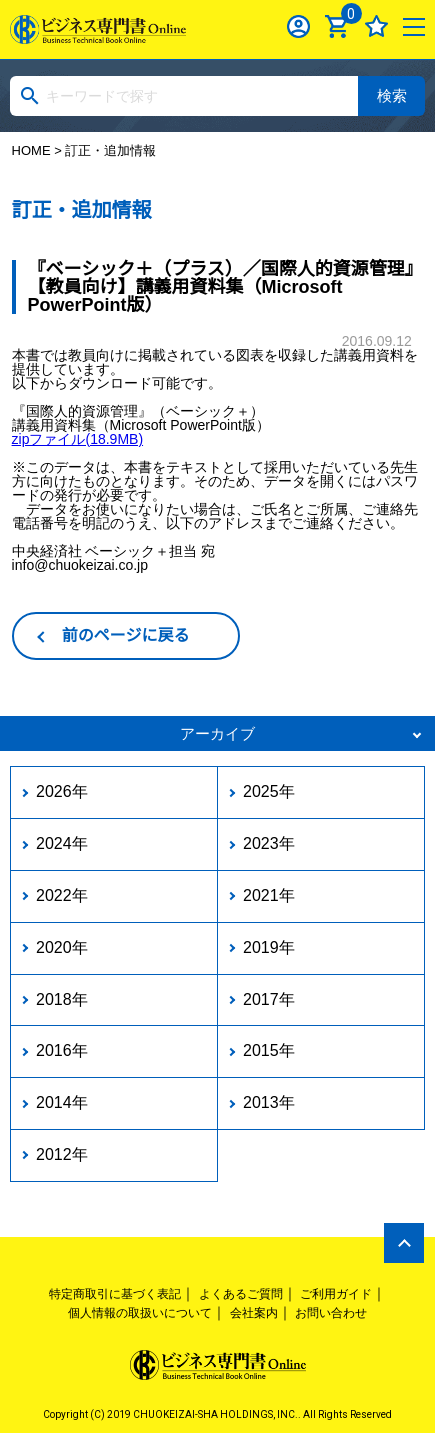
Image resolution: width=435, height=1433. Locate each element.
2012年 (62, 1154)
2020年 (62, 947)
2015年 (269, 1050)
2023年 (269, 843)
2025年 (269, 791)
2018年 (62, 999)
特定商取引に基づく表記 (115, 1294)
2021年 (269, 895)
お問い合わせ (331, 1313)
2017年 (269, 999)
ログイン (298, 26)
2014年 (62, 1102)
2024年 (62, 843)
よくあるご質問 (241, 1294)
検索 (392, 95)
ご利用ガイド (336, 1294)
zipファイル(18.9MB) (77, 439)
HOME (31, 150)
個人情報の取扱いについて (140, 1313)
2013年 (269, 1102)
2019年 (269, 947)
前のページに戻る (126, 635)
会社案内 (254, 1313)
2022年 (62, 895)
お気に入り (376, 26)
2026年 (62, 791)
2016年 (62, 1050)
